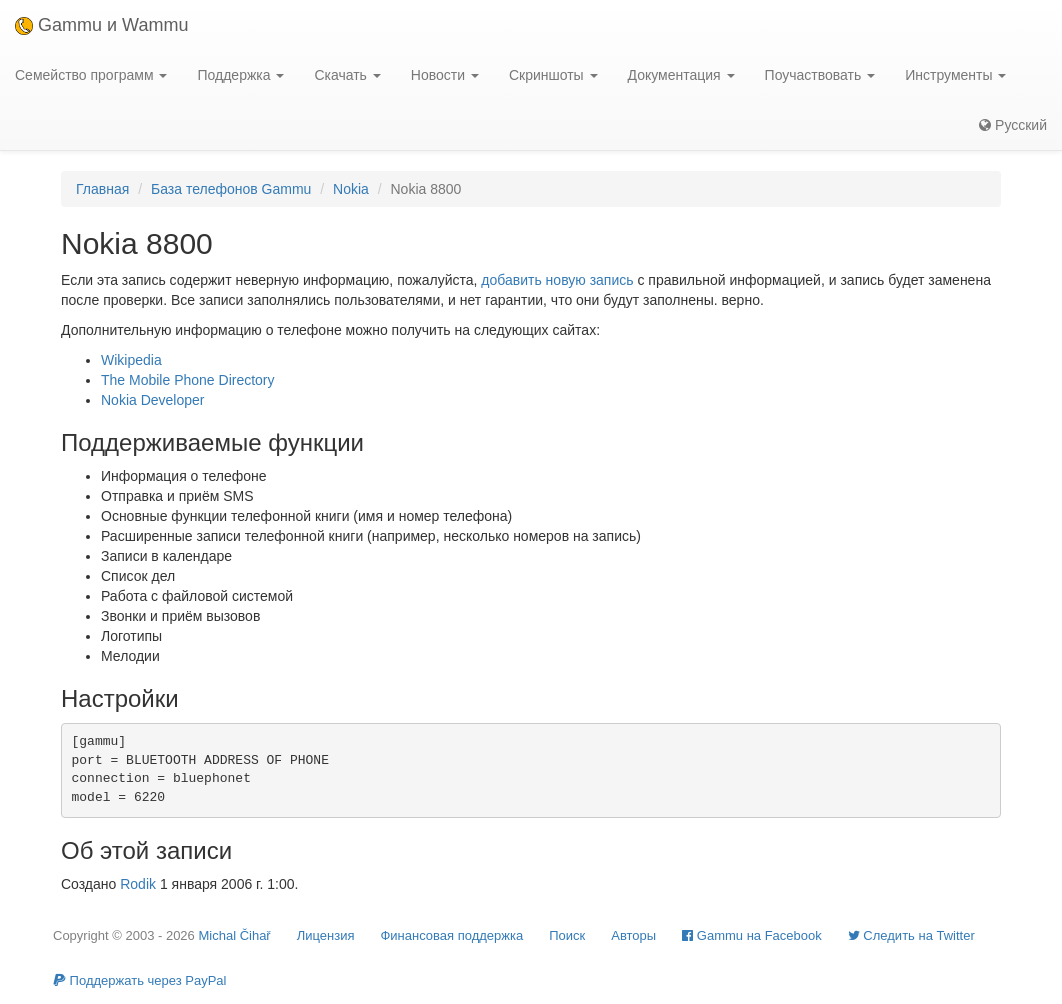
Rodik (138, 884)
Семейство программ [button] (91, 75)
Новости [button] (445, 75)
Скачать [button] (347, 75)
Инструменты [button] (955, 75)
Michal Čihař (234, 935)
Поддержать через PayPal (139, 980)
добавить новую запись (557, 280)
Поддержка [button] (240, 75)
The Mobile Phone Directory (188, 380)
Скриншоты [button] (553, 75)
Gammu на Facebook (752, 935)
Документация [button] (681, 75)
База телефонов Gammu (231, 189)
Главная (102, 189)
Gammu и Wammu (101, 25)
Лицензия (326, 935)
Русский (1013, 125)
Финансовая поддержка (451, 935)
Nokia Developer (153, 400)
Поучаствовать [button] (820, 75)
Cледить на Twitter (911, 935)
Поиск (567, 935)
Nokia (351, 189)
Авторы (633, 935)
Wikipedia (131, 360)
